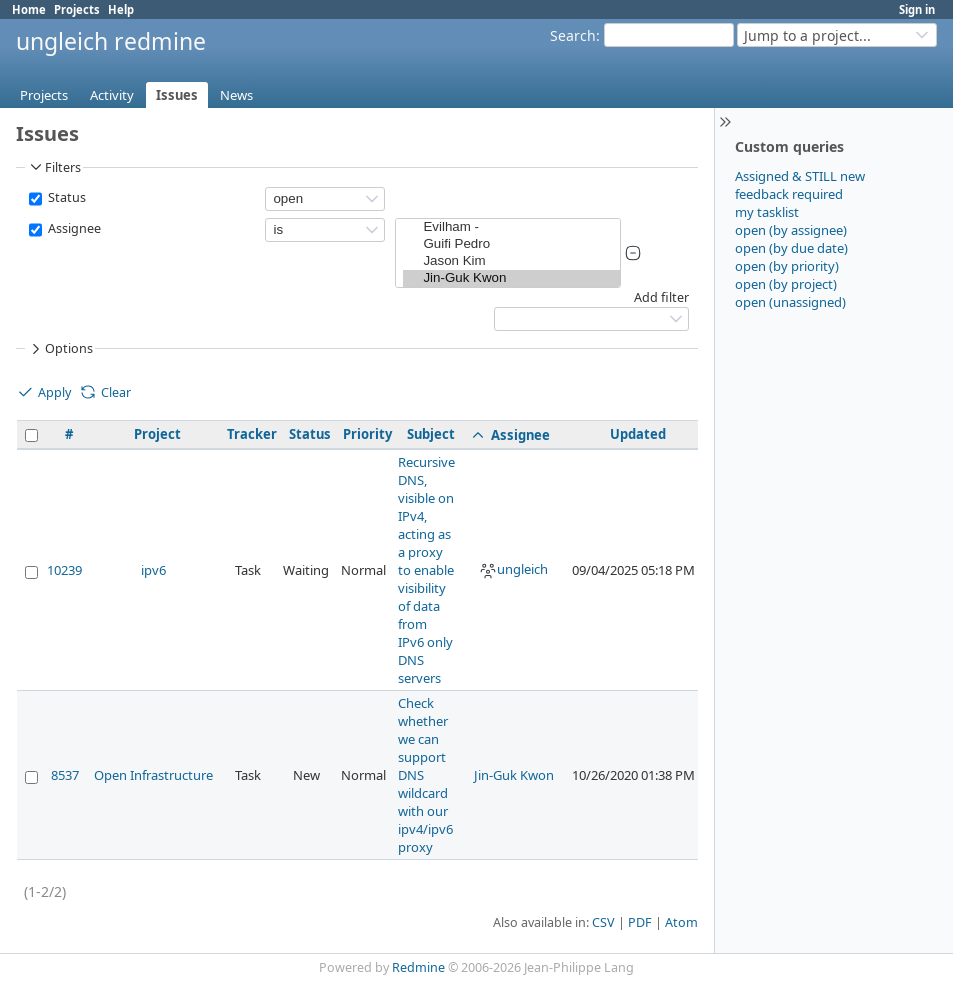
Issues (177, 95)
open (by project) (786, 284)
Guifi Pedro (511, 244)
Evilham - (511, 227)
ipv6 (153, 570)
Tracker (252, 434)
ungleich (513, 569)
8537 (65, 775)
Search (573, 35)
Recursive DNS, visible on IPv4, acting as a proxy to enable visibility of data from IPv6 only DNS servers (426, 570)
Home (29, 9)
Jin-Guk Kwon (511, 278)
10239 (64, 570)
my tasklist (767, 212)
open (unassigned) (790, 302)
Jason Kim (511, 261)
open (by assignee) (791, 230)
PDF (640, 922)
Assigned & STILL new (800, 176)
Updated (638, 434)
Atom (681, 922)
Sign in (917, 9)
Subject (431, 434)
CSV (603, 922)
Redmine (418, 967)
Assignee (73, 228)
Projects (77, 9)
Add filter (661, 297)
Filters (54, 167)
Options (60, 349)
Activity (112, 95)
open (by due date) (791, 248)
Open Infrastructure (153, 775)
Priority (367, 434)
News (236, 95)
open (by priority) (787, 266)
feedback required (789, 194)
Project (157, 434)
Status (65, 197)
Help (121, 9)
